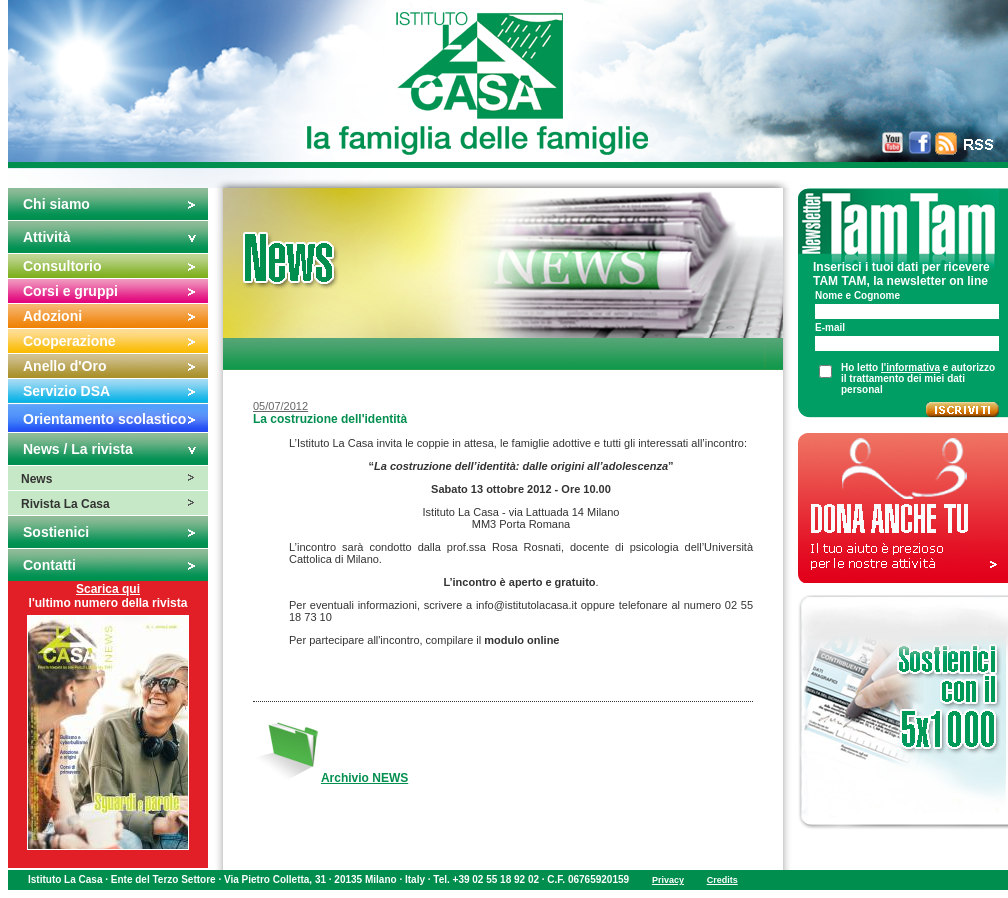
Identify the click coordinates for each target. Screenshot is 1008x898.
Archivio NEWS (364, 778)
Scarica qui (108, 589)
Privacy (668, 880)
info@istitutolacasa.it (526, 605)
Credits (722, 880)
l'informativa (910, 367)
